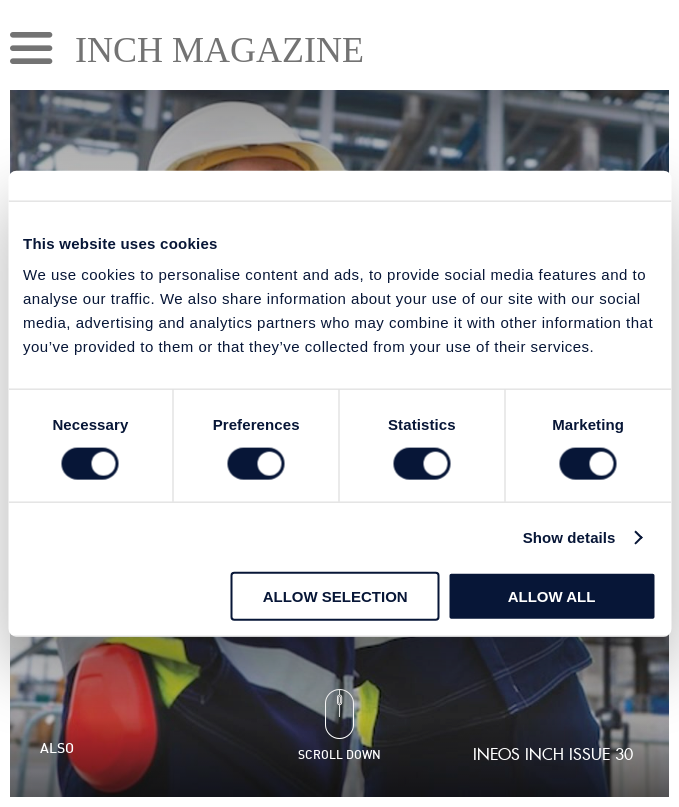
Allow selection (335, 596)
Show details (569, 536)
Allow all (552, 596)
